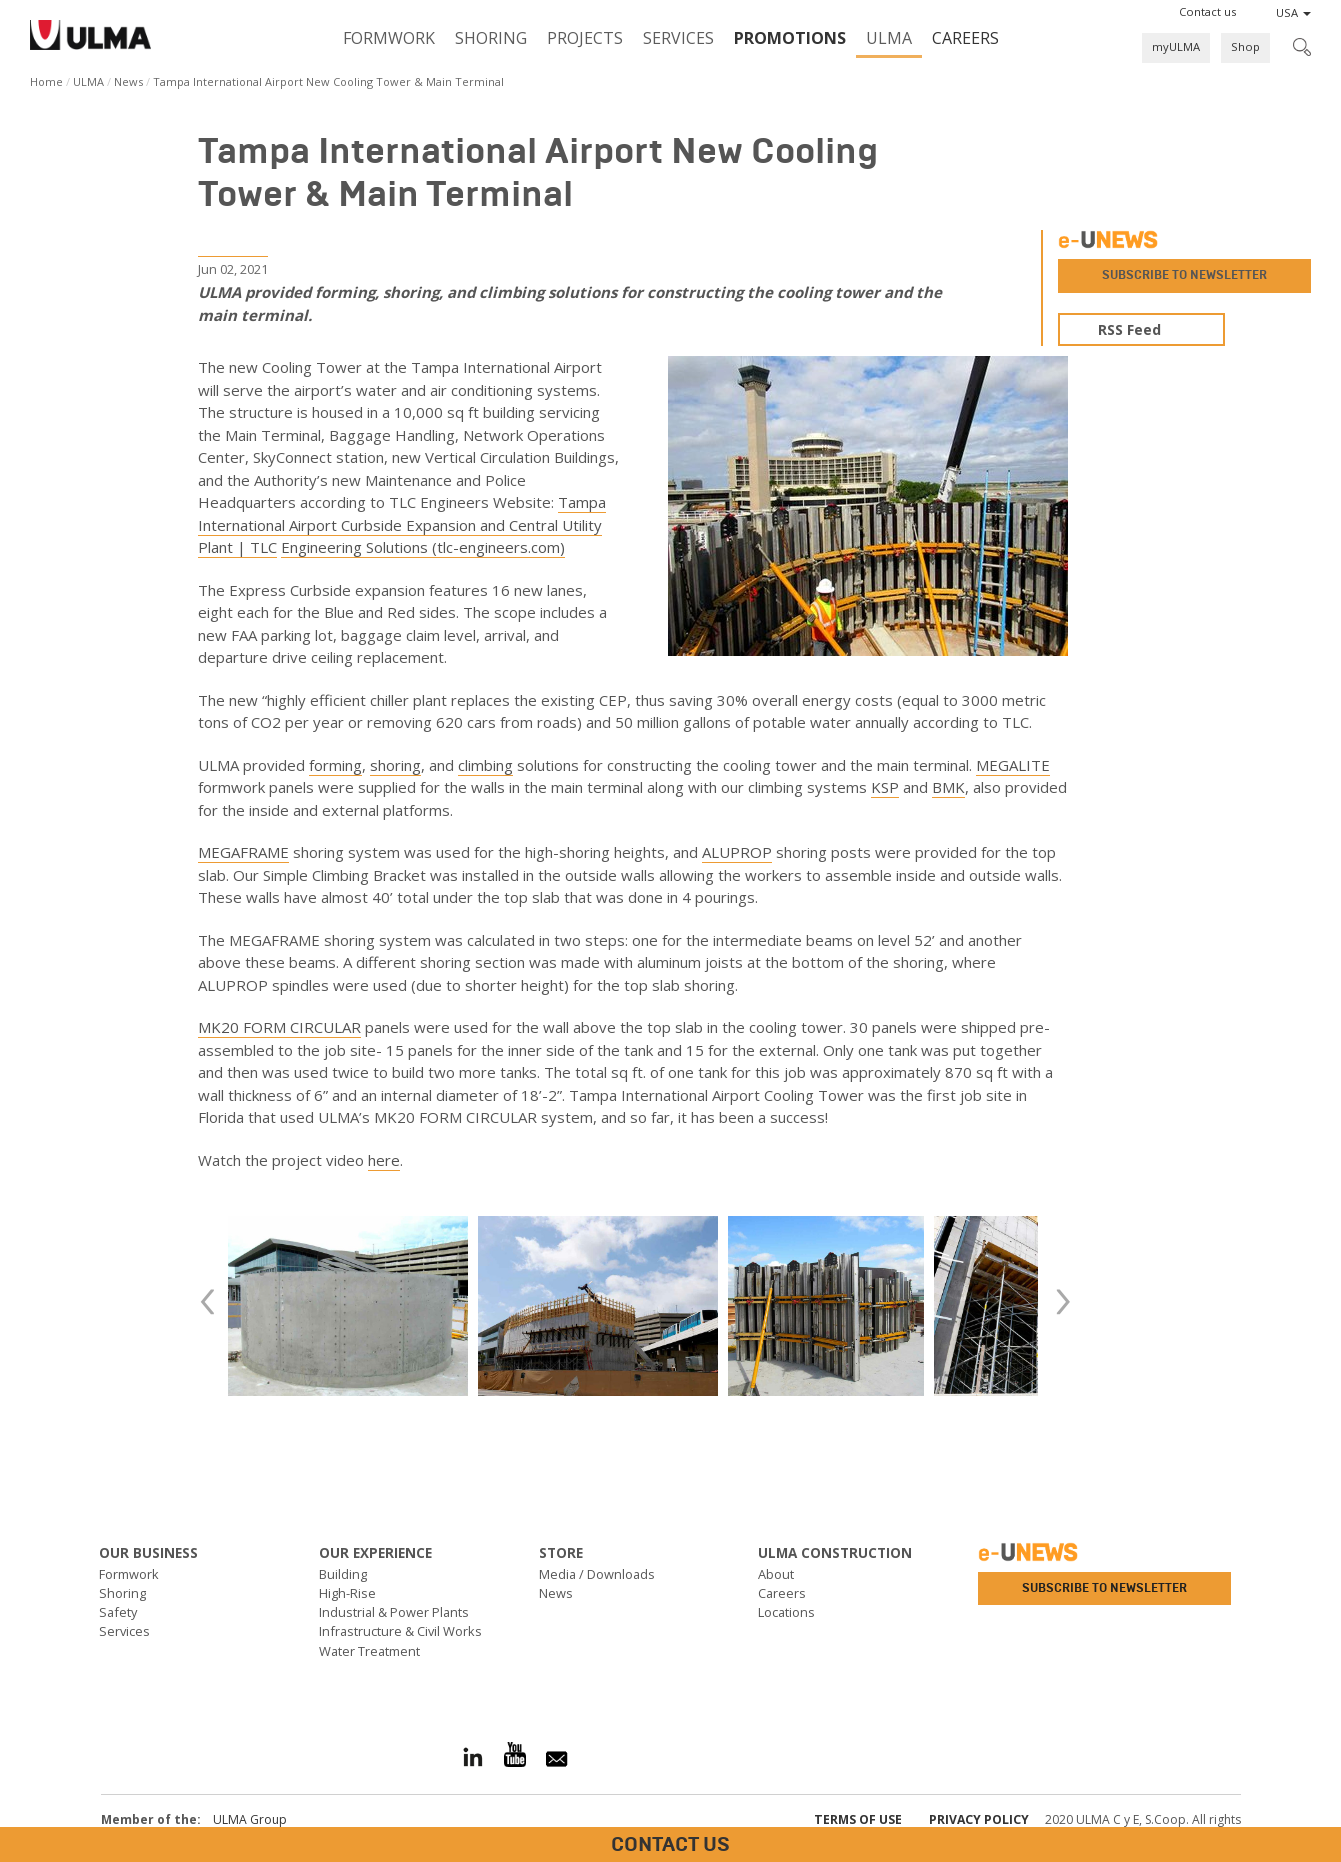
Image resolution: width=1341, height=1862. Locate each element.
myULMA (1176, 46)
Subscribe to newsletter (1184, 275)
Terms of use (858, 1819)
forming (335, 765)
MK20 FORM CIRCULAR (279, 1027)
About (776, 1574)
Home (46, 81)
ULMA (889, 38)
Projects (585, 38)
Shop (1245, 46)
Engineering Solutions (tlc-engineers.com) (423, 547)
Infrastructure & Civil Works (400, 1631)
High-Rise (347, 1593)
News (128, 81)
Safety (118, 1612)
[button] (1207, 12)
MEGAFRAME (243, 852)
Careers (965, 38)
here (384, 1160)
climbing (485, 765)
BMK (948, 787)
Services (678, 38)
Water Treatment (369, 1651)
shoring (395, 765)
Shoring (491, 38)
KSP (885, 787)
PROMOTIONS (790, 38)
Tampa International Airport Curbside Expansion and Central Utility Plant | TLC (402, 524)
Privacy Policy (979, 1819)
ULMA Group (250, 1819)
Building (343, 1574)
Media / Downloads (597, 1574)
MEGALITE (1013, 765)
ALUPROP (737, 852)
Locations (786, 1612)
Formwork (389, 38)
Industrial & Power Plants (394, 1612)
